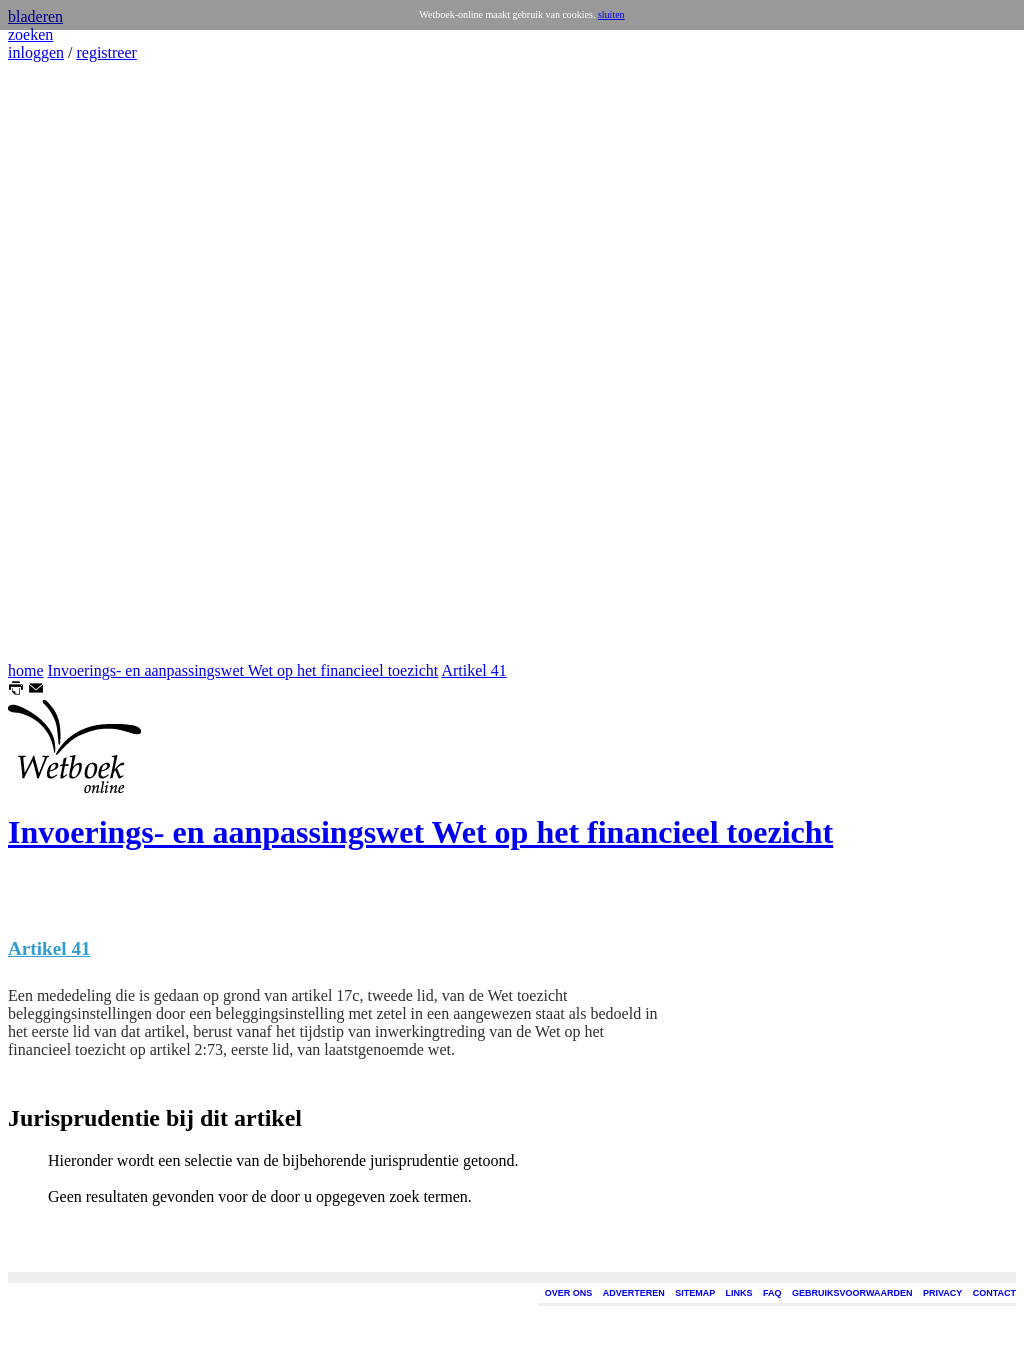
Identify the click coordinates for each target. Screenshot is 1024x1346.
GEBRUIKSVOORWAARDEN (852, 1293)
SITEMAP (695, 1293)
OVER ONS (569, 1293)
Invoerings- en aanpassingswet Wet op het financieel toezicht (243, 670)
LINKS (739, 1293)
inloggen (36, 52)
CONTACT (994, 1293)
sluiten (611, 14)
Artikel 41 (473, 670)
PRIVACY (942, 1293)
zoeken (30, 34)
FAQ (772, 1293)
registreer (106, 52)
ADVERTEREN (634, 1293)
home (26, 670)
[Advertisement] (68, 362)
